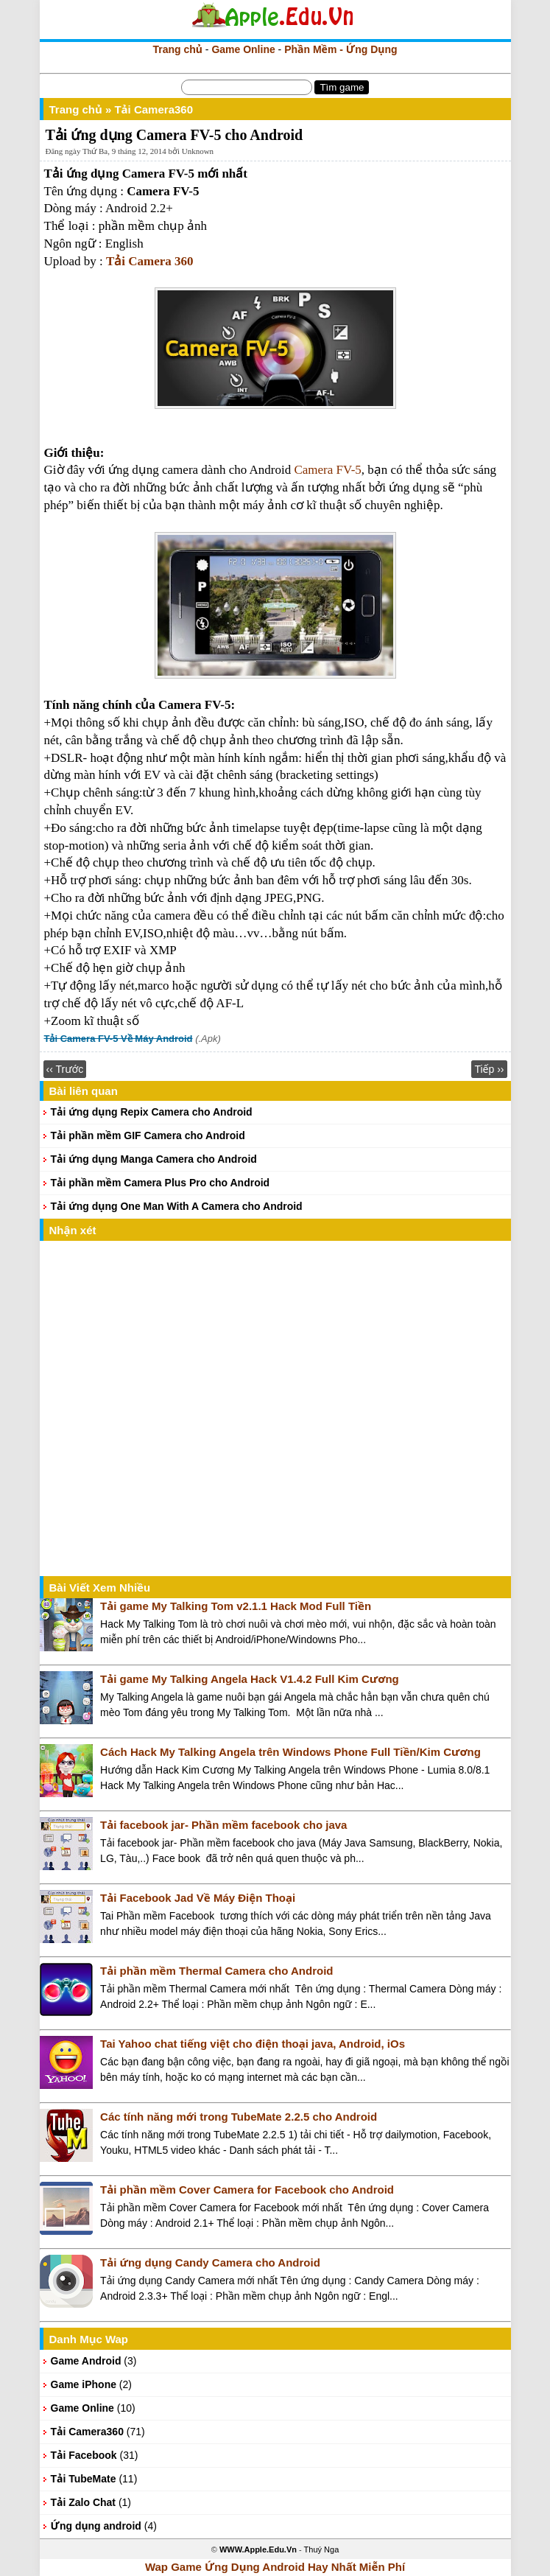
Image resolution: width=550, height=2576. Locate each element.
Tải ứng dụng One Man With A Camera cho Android (177, 1206)
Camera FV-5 (326, 470)
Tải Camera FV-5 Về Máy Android (118, 1038)
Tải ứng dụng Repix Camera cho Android (152, 1112)
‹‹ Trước (65, 1069)
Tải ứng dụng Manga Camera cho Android (154, 1159)
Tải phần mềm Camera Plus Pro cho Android (160, 1183)
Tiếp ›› (489, 1069)
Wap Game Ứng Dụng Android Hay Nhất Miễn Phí (275, 2567)
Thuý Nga (321, 2549)
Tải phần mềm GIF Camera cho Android (148, 1135)
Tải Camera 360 (150, 261)
